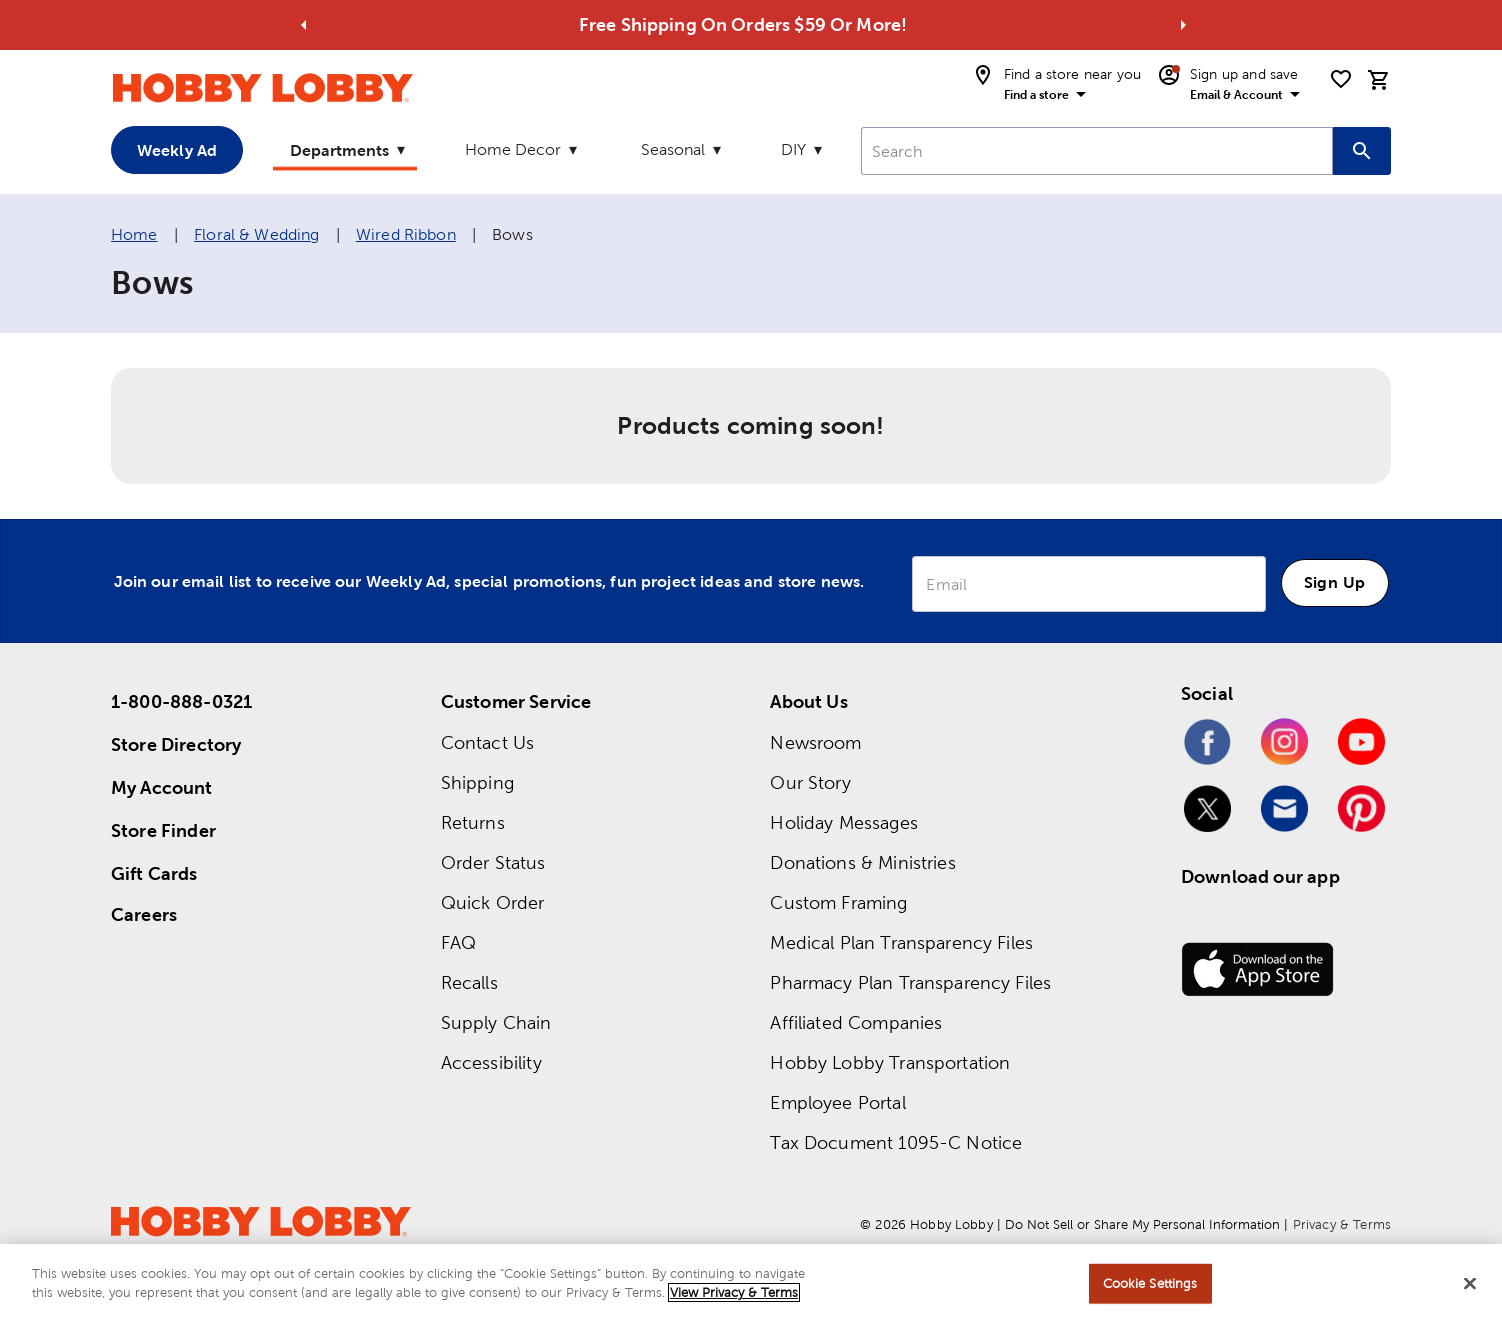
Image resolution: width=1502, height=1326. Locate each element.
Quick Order (493, 902)
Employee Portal (837, 1102)
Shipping (477, 782)
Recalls (469, 982)
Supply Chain (496, 1022)
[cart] (1379, 80)
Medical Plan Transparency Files (901, 942)
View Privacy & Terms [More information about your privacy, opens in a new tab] (734, 1294)
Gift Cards (154, 873)
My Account (162, 787)
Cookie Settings (1150, 1284)
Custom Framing (838, 902)
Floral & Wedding (256, 234)
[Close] (1470, 1285)
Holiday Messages (843, 822)
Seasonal (673, 149)
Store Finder (163, 830)
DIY (793, 149)
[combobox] (1097, 151)
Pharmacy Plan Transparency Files (910, 982)
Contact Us (488, 742)
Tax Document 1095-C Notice (896, 1142)
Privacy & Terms (1342, 1224)
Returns (473, 822)
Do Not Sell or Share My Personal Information (1142, 1224)
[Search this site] (1362, 151)
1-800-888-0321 (181, 701)
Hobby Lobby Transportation (890, 1062)
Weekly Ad (177, 150)
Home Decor (513, 149)
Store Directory (176, 744)
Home (134, 234)
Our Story (810, 782)
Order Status (493, 862)
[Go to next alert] (1183, 25)
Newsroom (815, 742)
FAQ (458, 942)
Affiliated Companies (856, 1022)
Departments (339, 150)
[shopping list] (1341, 79)
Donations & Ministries (862, 862)
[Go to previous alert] (304, 25)
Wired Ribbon (406, 234)
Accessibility (491, 1062)
